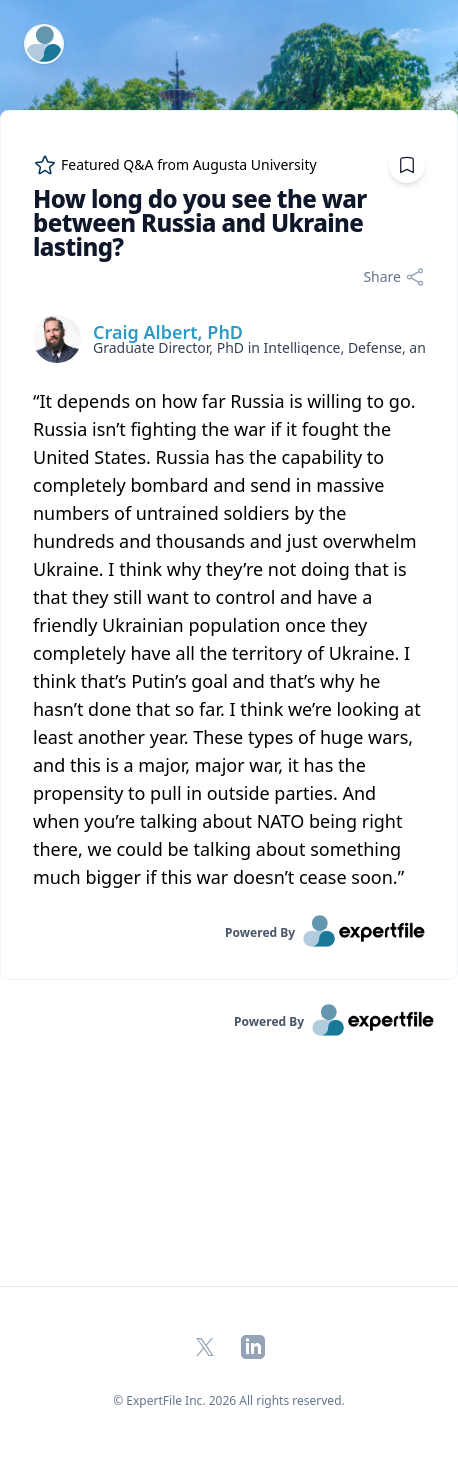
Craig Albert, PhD (168, 332)
